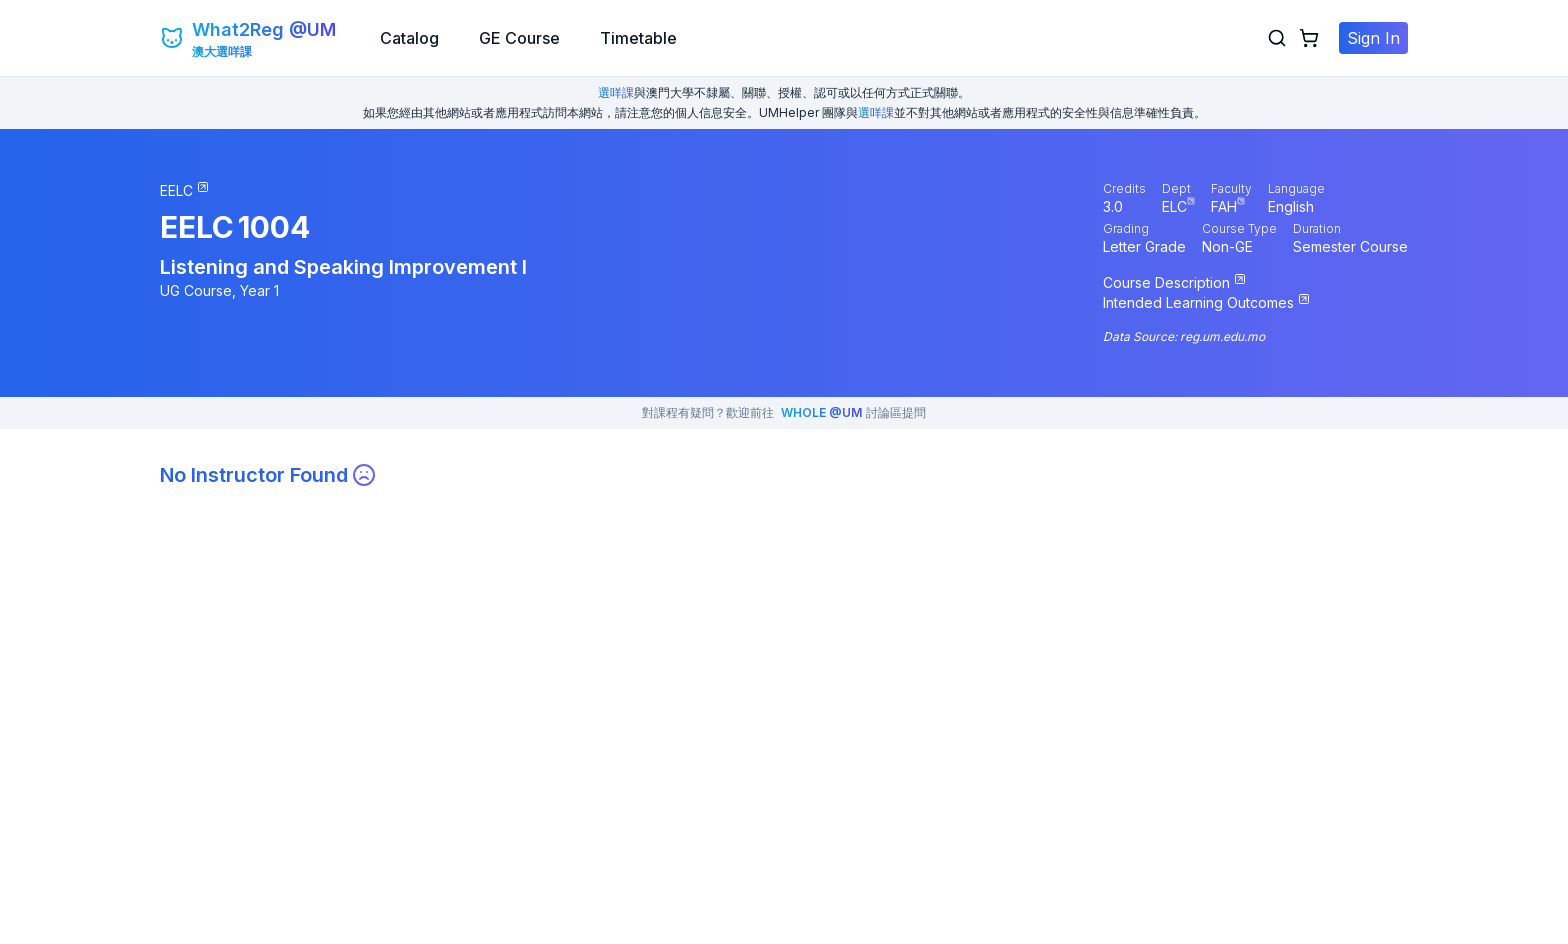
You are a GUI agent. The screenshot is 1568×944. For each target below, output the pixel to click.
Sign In (1373, 38)
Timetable (638, 38)
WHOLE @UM (821, 412)
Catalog (409, 38)
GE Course (519, 38)
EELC (197, 227)
